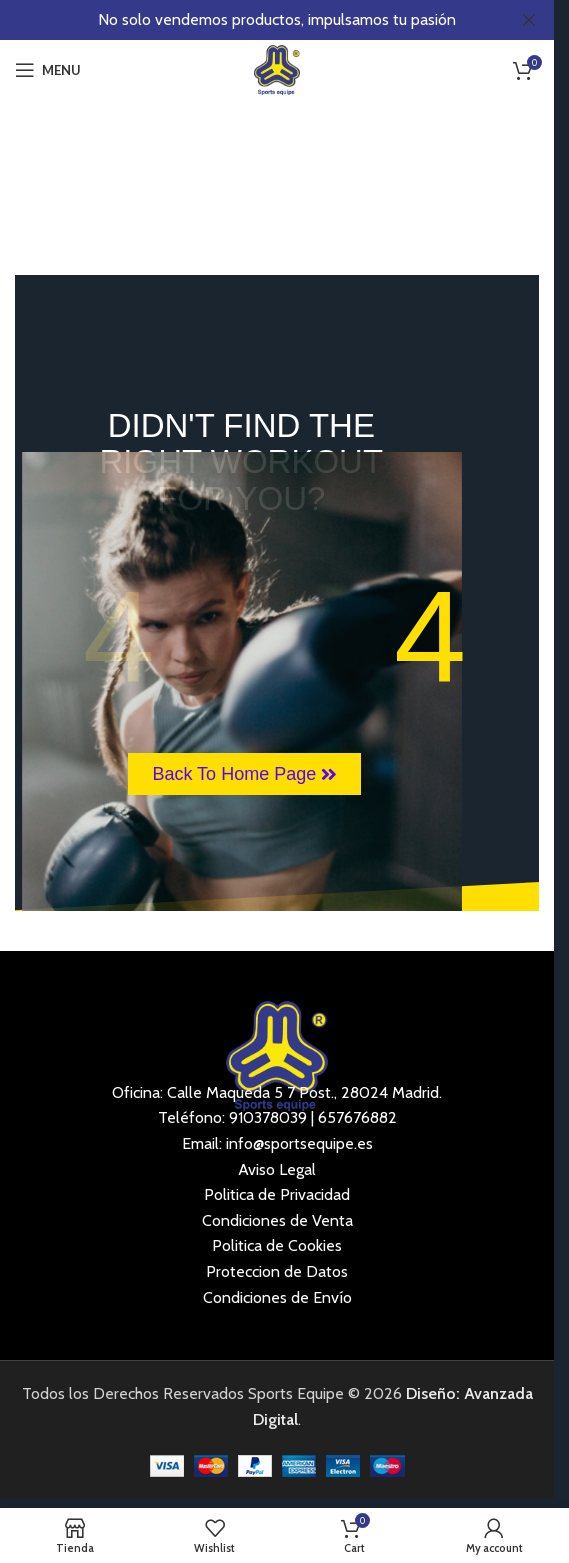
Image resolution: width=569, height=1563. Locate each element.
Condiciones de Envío (277, 1297)
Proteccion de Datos (277, 1271)
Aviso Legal (277, 1169)
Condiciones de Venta (277, 1220)
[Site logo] (277, 68)
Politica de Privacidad (277, 1194)
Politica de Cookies (277, 1245)
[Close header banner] (529, 20)
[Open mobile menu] (48, 70)
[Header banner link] (277, 20)
